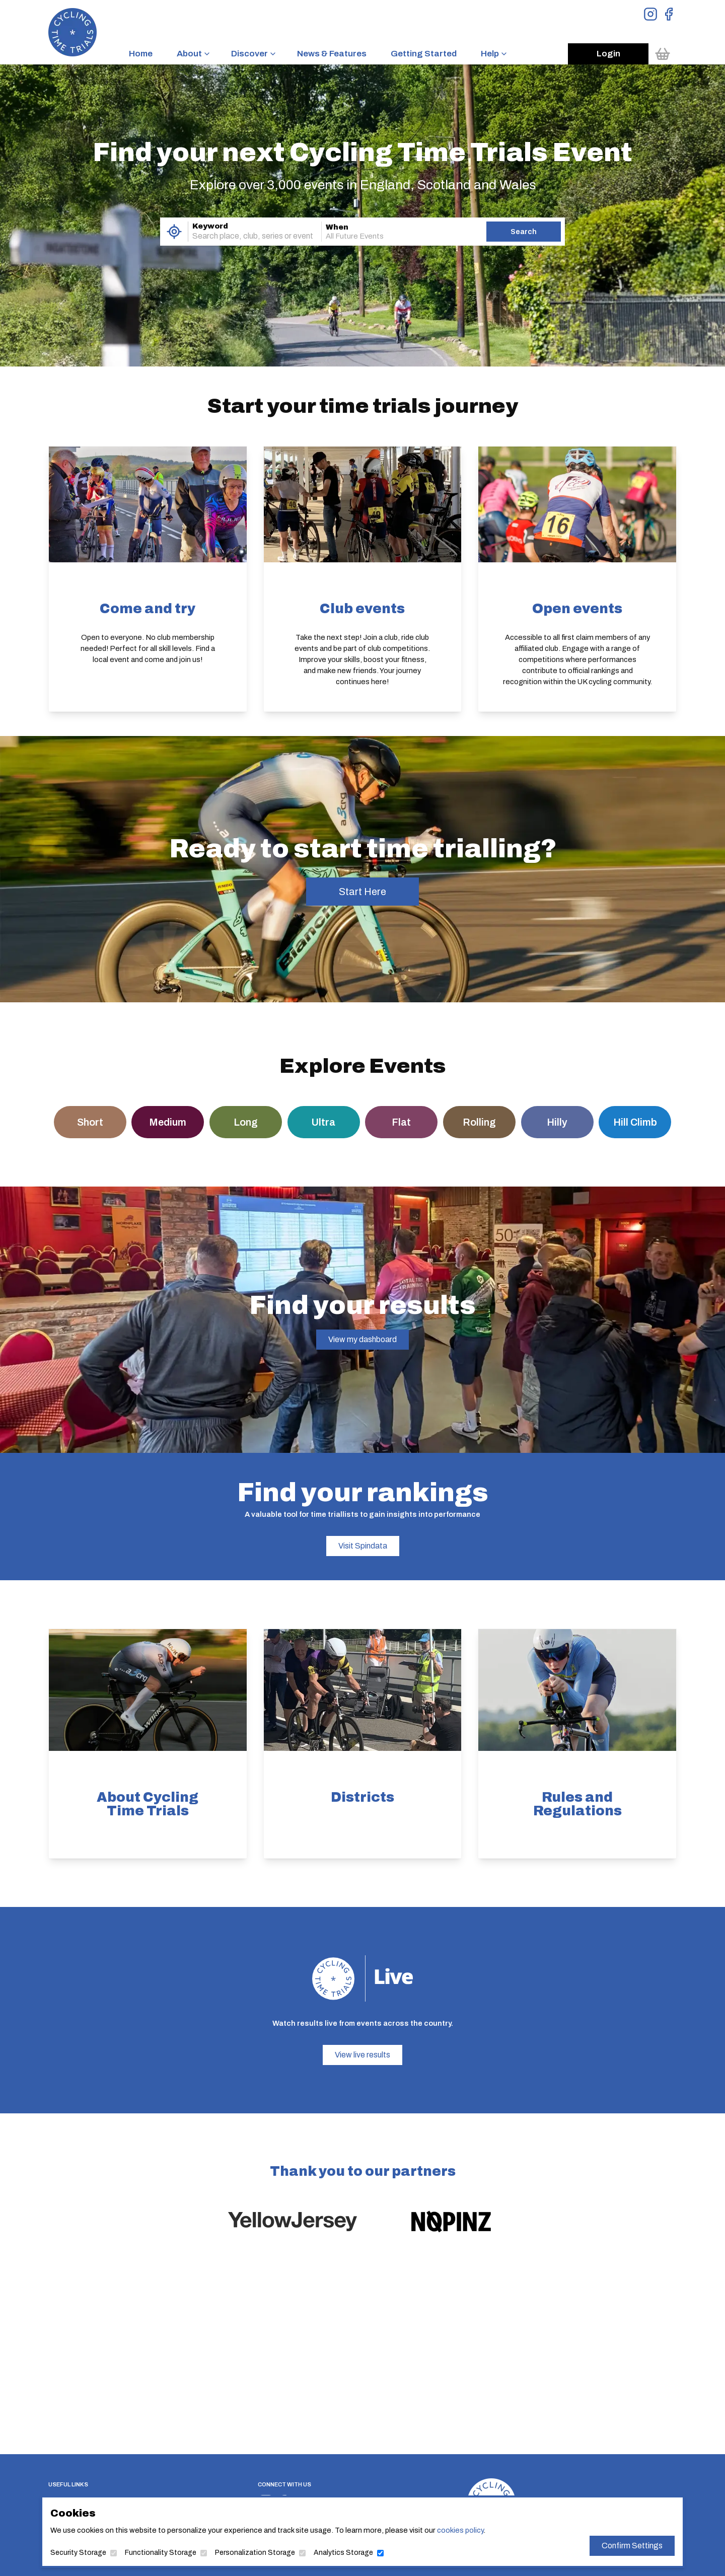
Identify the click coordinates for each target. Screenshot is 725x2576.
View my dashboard (362, 1339)
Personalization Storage (263, 2551)
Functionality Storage (175, 2551)
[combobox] (240, 236)
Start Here (362, 891)
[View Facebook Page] (669, 14)
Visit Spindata (362, 1545)
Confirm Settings (612, 2545)
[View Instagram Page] (650, 14)
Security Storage (99, 2551)
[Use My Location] (174, 232)
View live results (362, 2054)
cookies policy (452, 2530)
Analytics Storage (344, 2551)
